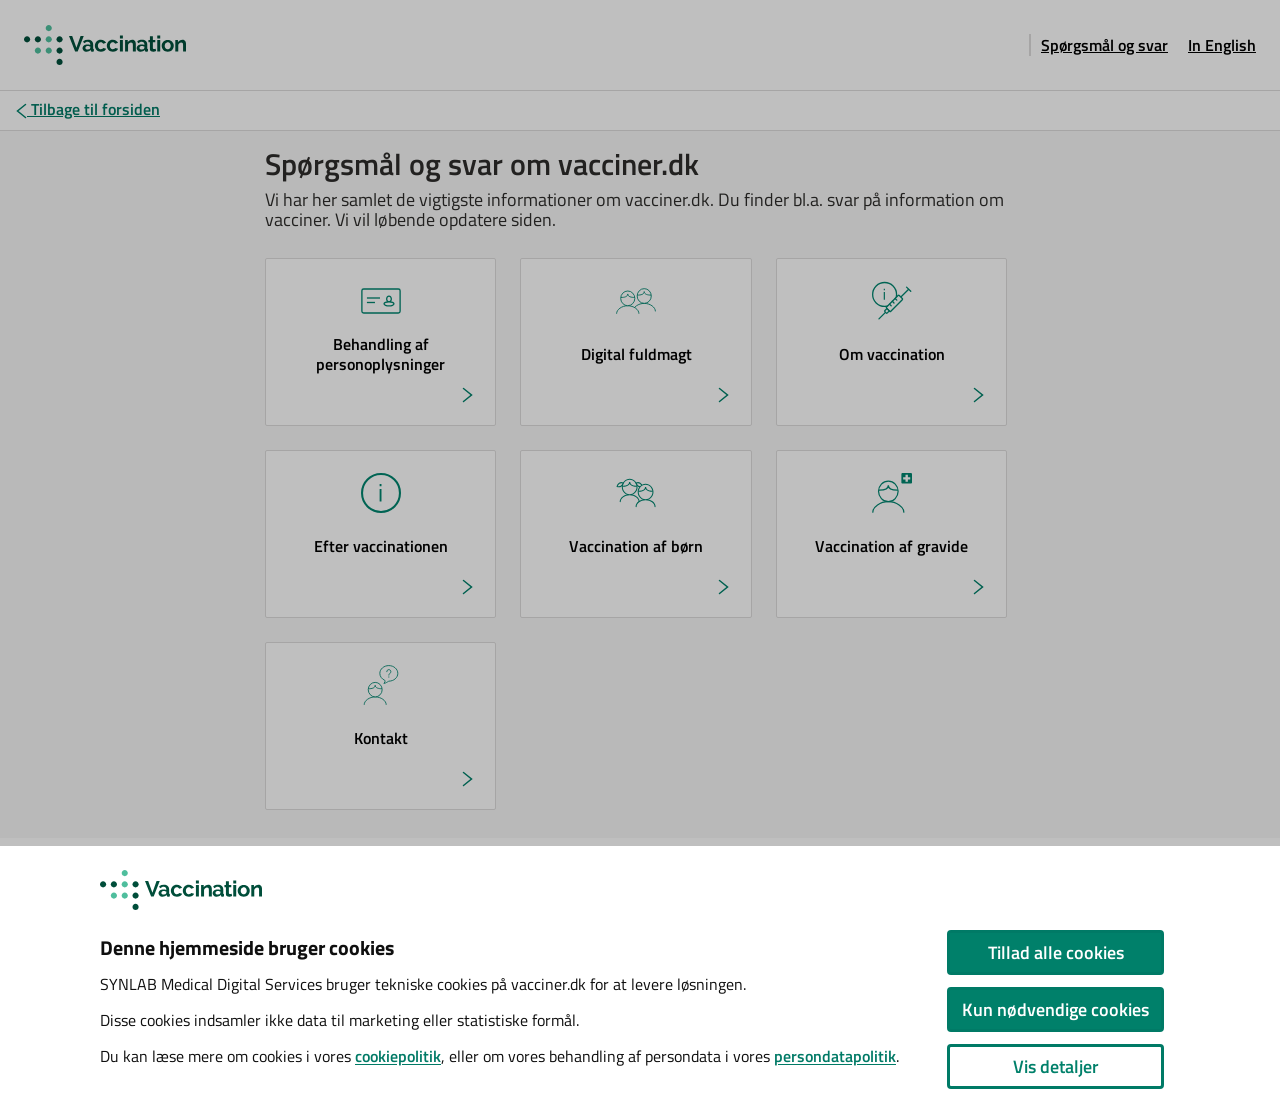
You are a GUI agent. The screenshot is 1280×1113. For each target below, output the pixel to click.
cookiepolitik (398, 1056)
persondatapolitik (835, 1056)
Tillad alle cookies (1056, 952)
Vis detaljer (1056, 1066)
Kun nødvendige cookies (1055, 1009)
